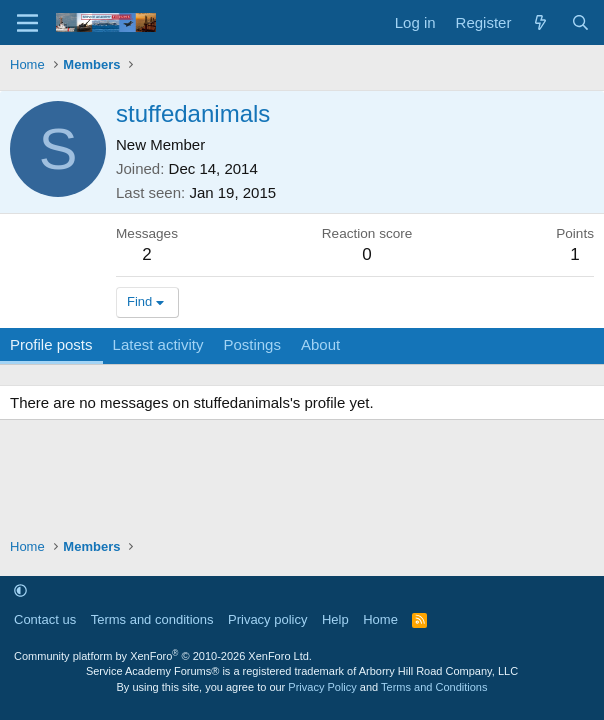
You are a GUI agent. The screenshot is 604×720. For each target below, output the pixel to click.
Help (335, 619)
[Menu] (27, 23)
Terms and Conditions (434, 687)
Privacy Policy (322, 687)
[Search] (580, 22)
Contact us (45, 619)
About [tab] (320, 344)
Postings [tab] (252, 344)
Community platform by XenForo (163, 656)
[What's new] (540, 22)
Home (380, 619)
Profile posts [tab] (51, 344)
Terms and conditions (152, 619)
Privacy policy (267, 619)
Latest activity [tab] (158, 344)
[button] (20, 590)
